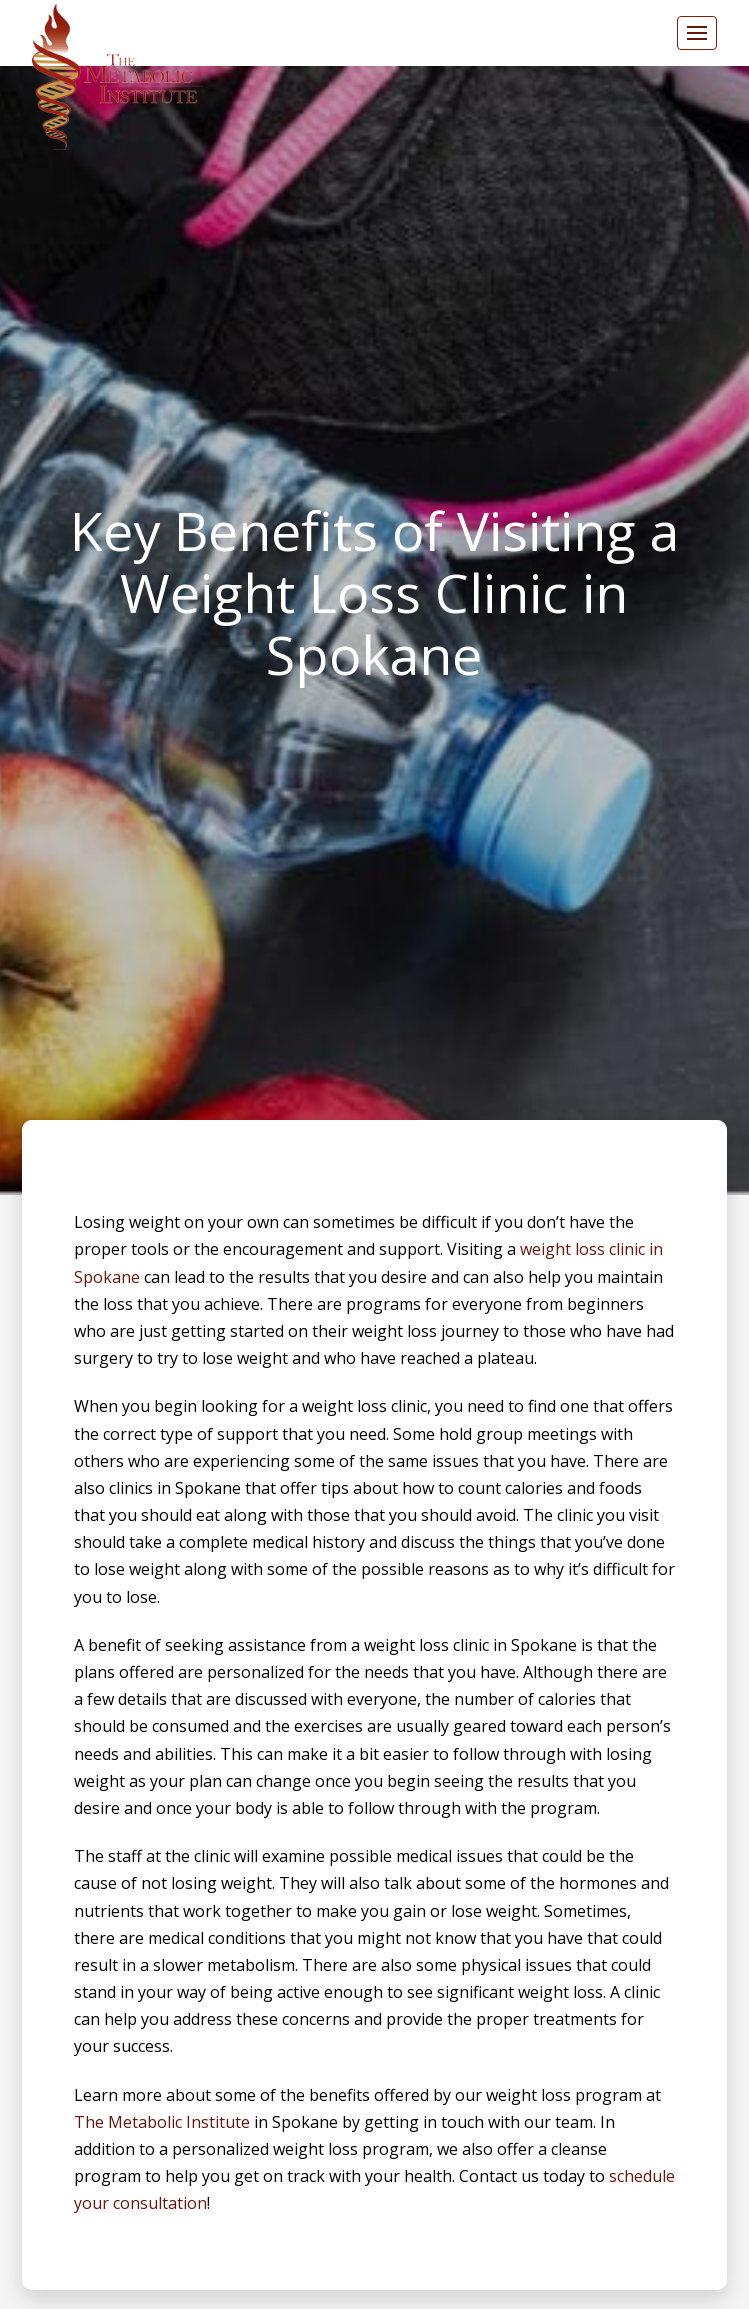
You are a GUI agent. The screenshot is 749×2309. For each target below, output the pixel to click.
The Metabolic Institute (162, 2122)
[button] (697, 33)
